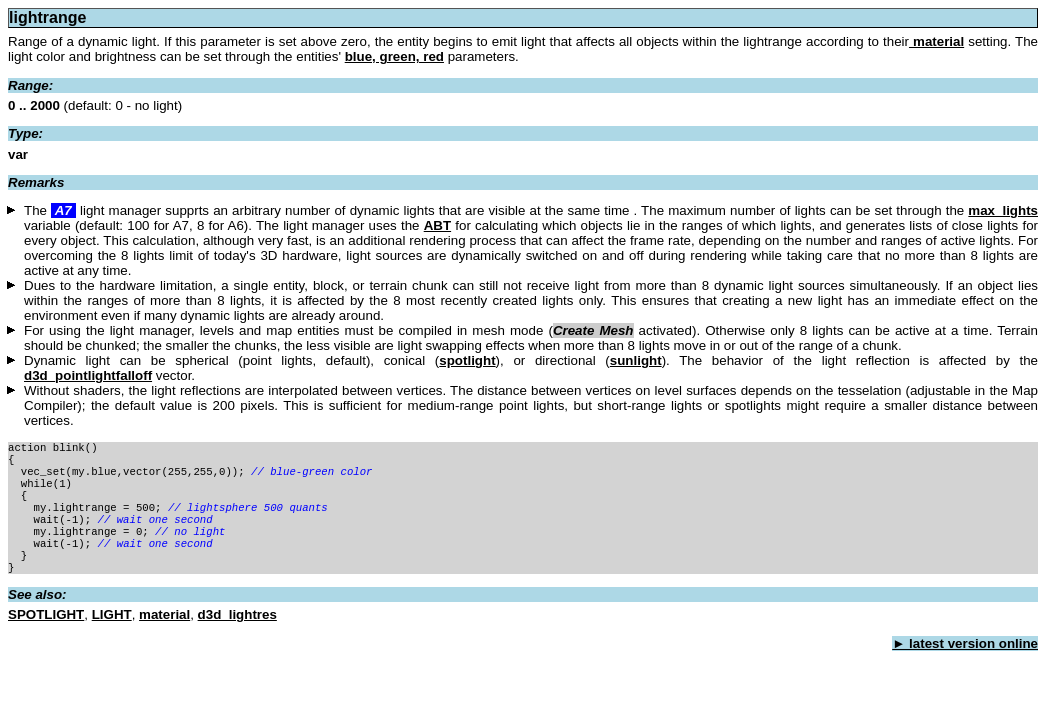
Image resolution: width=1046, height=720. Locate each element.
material (936, 41)
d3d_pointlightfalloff (88, 375)
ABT (437, 225)
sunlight (636, 360)
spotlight (467, 360)
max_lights (1003, 210)
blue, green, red (394, 56)
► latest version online (965, 665)
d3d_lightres (237, 636)
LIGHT (112, 636)
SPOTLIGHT (46, 636)
